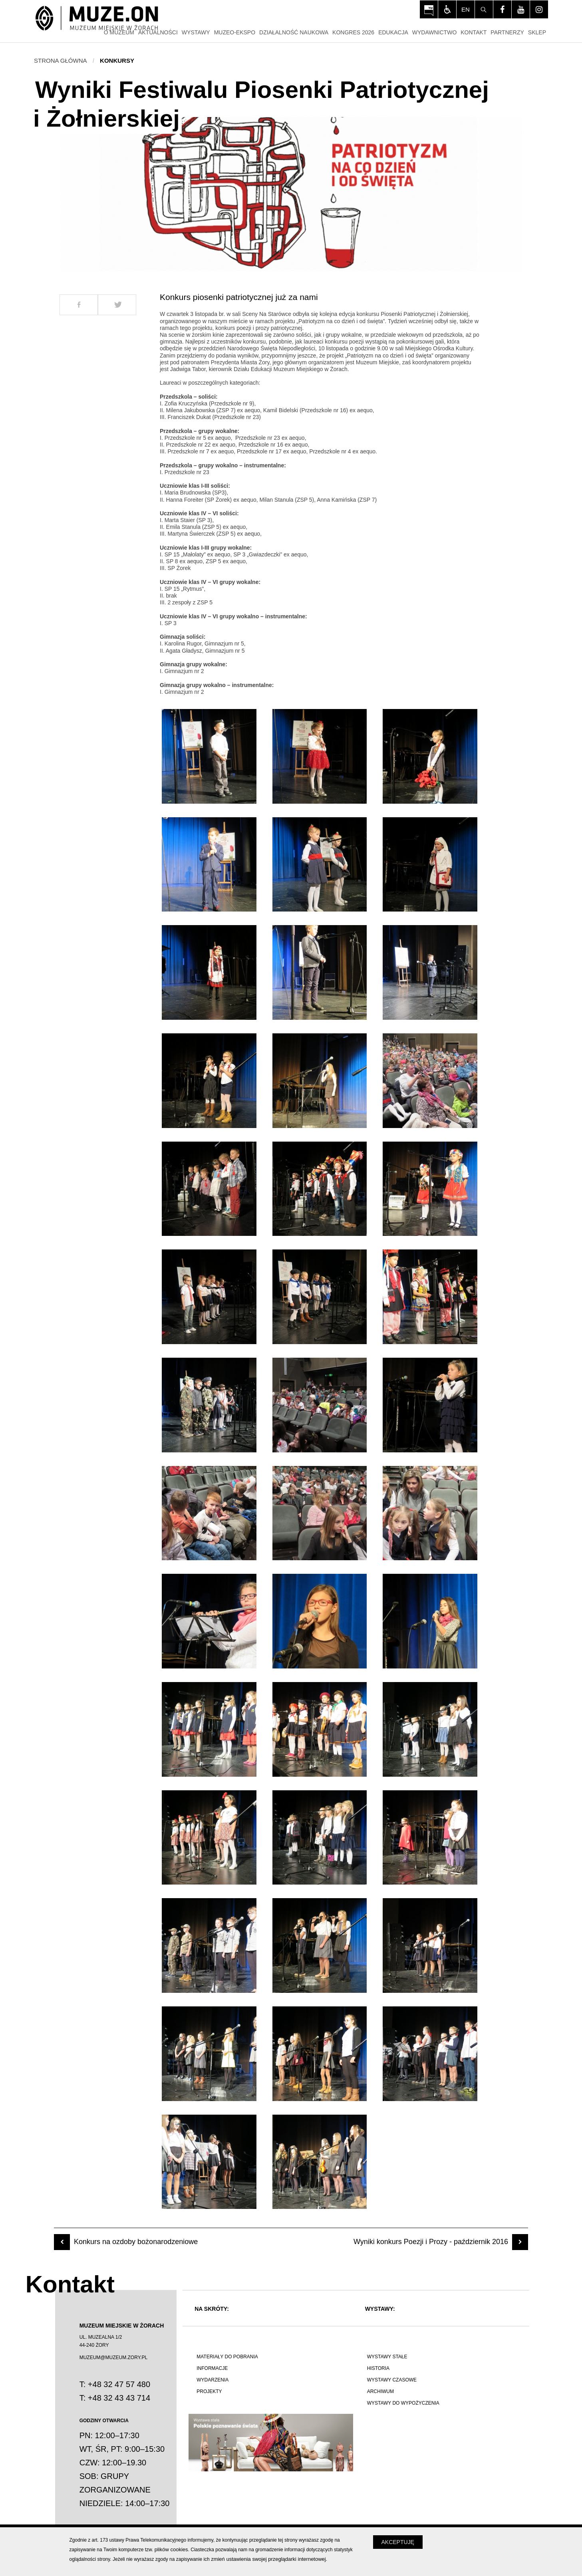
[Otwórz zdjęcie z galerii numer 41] (319, 2162)
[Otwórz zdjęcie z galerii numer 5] (319, 864)
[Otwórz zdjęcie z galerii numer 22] (209, 1513)
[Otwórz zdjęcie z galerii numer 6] (430, 864)
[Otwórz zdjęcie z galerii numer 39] (430, 2054)
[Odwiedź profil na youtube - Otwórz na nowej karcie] (521, 9)
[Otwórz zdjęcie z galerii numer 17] (319, 1297)
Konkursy (117, 60)
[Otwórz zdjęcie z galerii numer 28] (209, 1729)
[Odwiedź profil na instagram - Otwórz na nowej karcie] (539, 9)
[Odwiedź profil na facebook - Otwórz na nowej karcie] (502, 9)
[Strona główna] (97, 19)
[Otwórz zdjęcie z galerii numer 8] (319, 972)
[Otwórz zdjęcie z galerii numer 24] (430, 1513)
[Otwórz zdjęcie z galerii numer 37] (209, 2054)
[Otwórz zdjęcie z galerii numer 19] (209, 1405)
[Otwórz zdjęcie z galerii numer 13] (209, 1189)
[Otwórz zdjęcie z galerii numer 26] (319, 1621)
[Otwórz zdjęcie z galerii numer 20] (319, 1405)
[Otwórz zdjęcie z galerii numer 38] (319, 2054)
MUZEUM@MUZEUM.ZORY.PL (113, 2357)
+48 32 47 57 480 (119, 2384)
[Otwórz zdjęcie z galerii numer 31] (209, 1837)
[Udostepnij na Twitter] (117, 305)
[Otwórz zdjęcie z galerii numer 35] (319, 1945)
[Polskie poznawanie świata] (271, 2442)
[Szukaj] (484, 9)
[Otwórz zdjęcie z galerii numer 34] (209, 1945)
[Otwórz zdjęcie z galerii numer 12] (430, 1081)
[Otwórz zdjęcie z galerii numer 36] (430, 1945)
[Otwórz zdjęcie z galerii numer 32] (319, 1837)
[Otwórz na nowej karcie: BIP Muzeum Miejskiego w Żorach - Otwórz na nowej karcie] (429, 9)
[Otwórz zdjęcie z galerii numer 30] (430, 1729)
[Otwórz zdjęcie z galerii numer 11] (319, 1081)
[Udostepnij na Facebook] (78, 305)
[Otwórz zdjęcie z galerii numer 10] (209, 1081)
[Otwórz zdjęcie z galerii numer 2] (319, 756)
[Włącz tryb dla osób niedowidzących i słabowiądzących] (447, 9)
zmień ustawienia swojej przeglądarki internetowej (268, 2559)
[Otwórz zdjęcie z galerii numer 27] (430, 1621)
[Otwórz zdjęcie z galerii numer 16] (209, 1297)
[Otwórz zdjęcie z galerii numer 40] (209, 2162)
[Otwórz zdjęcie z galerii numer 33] (430, 1837)
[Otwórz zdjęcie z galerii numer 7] (209, 972)
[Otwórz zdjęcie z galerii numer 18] (430, 1297)
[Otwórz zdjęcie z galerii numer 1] (209, 756)
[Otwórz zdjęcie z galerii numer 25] (209, 1621)
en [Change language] (465, 9)
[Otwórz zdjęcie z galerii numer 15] (430, 1189)
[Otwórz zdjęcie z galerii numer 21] (430, 1405)
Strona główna (60, 60)
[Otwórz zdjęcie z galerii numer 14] (319, 1189)
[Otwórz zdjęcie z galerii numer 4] (209, 864)
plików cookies (171, 2549)
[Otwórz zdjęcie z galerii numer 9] (430, 972)
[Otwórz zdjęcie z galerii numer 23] (319, 1513)
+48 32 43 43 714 (119, 2397)
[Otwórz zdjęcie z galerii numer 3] (430, 756)
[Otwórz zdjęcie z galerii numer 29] (319, 1729)
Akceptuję (397, 2542)
